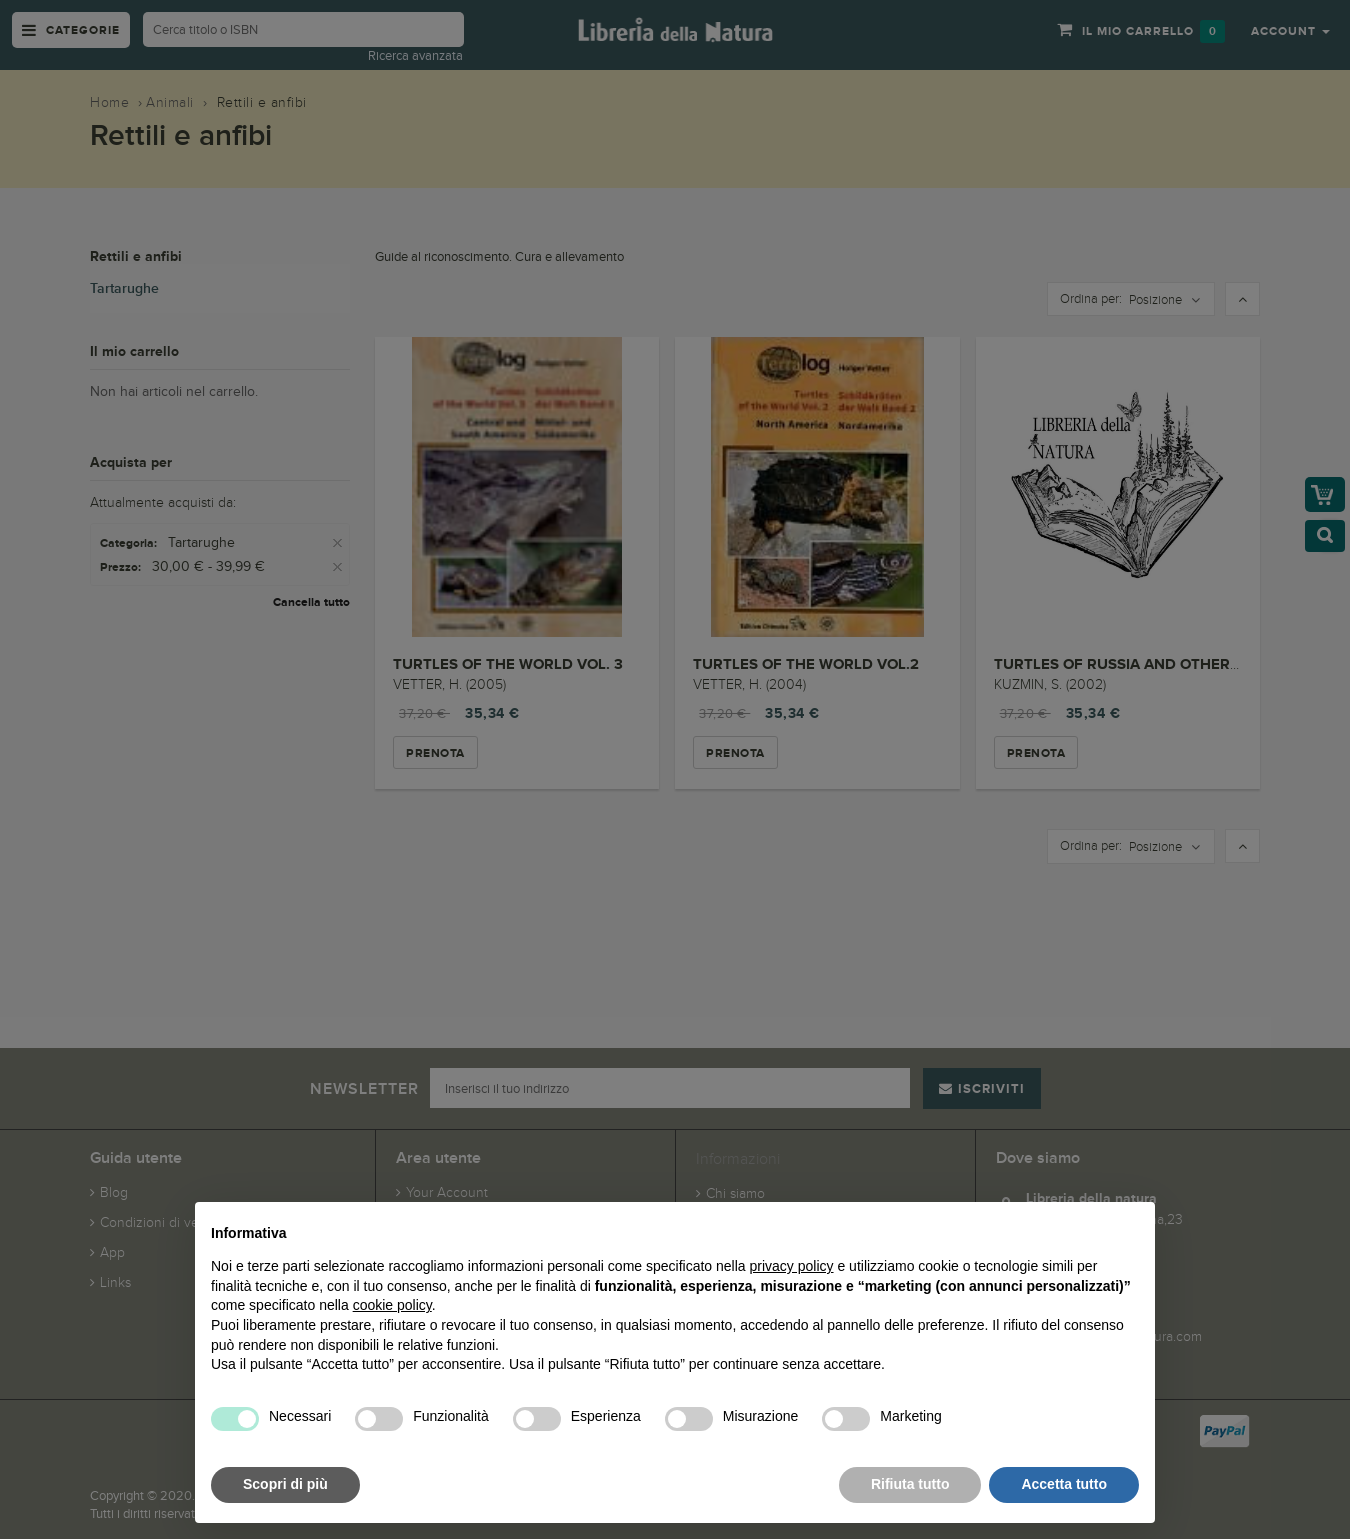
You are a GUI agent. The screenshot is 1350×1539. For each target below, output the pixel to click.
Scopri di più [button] (285, 1484)
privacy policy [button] (792, 1266)
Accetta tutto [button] (1064, 1484)
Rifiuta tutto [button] (910, 1484)
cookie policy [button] (392, 1305)
